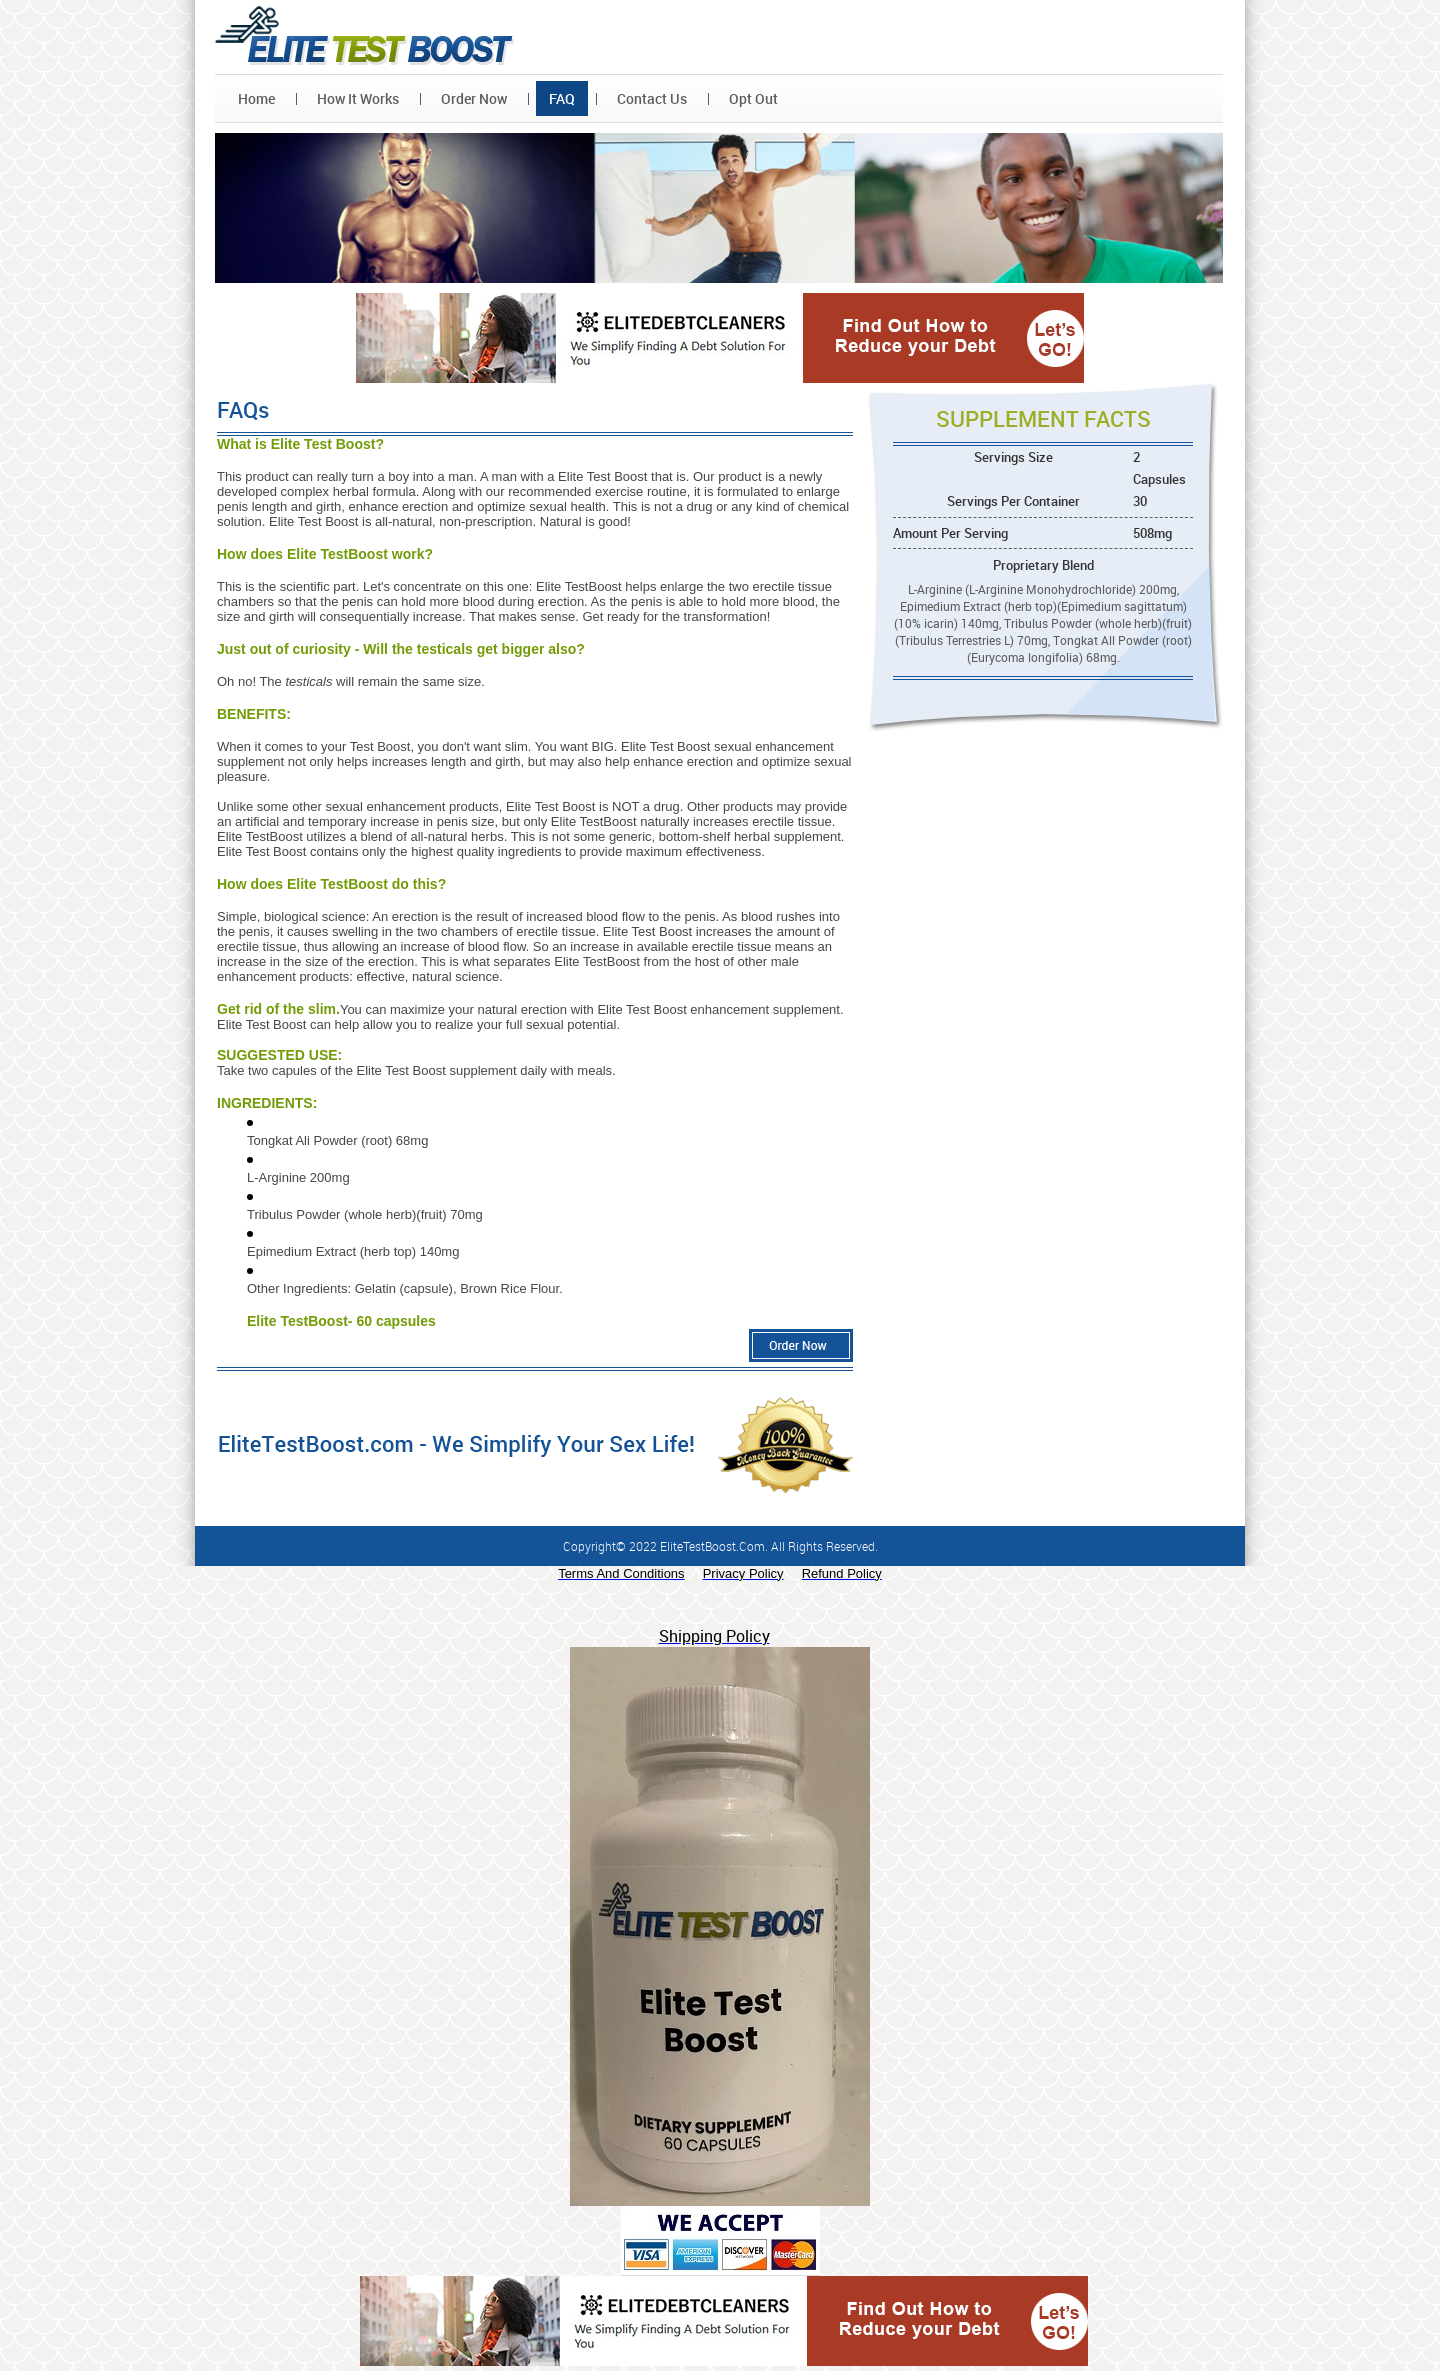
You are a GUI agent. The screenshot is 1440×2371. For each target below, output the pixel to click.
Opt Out (753, 98)
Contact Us (652, 98)
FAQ (562, 98)
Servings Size (1084, 468)
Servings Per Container (1070, 501)
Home (256, 98)
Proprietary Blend (1043, 565)
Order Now (474, 98)
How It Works (358, 98)
